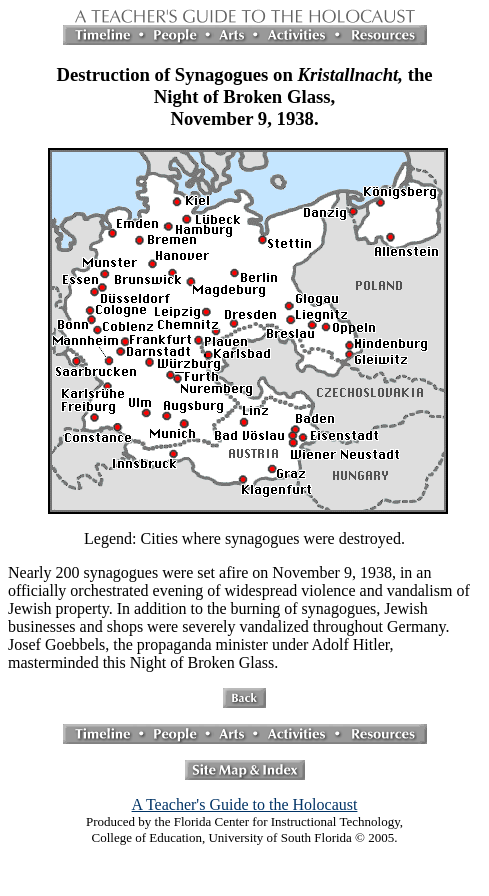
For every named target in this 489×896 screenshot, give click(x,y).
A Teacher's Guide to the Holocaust (245, 804)
